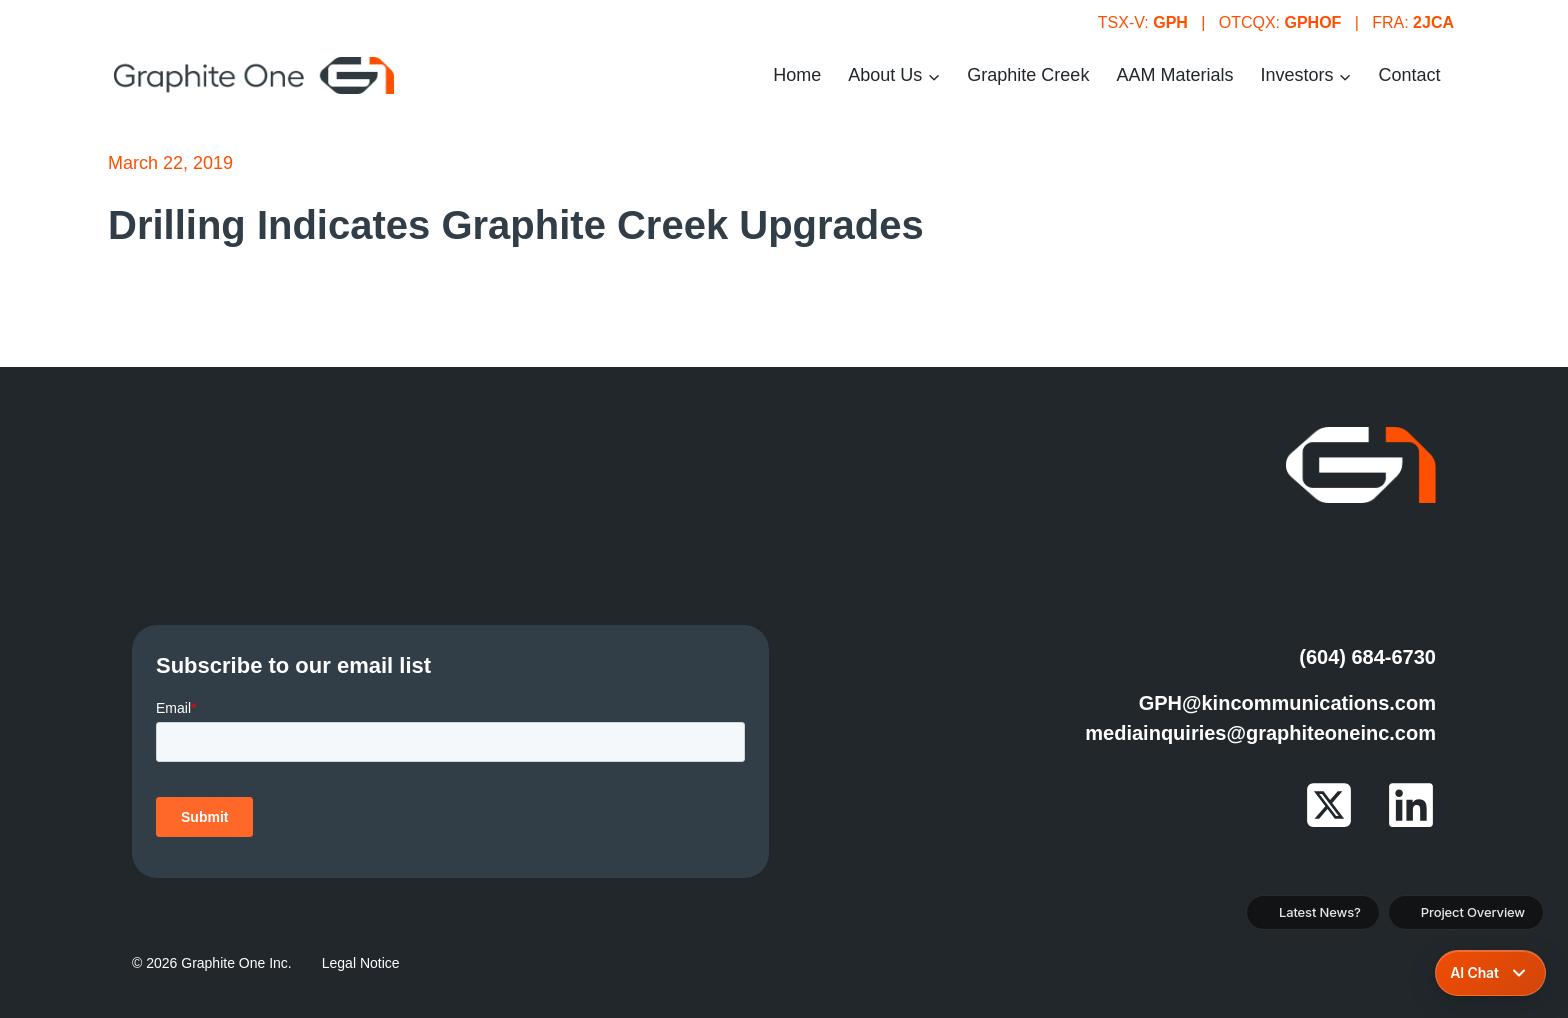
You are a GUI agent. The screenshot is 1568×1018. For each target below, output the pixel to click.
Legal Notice (361, 963)
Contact (1409, 75)
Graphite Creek (1028, 75)
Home (797, 75)
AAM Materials (1174, 75)
